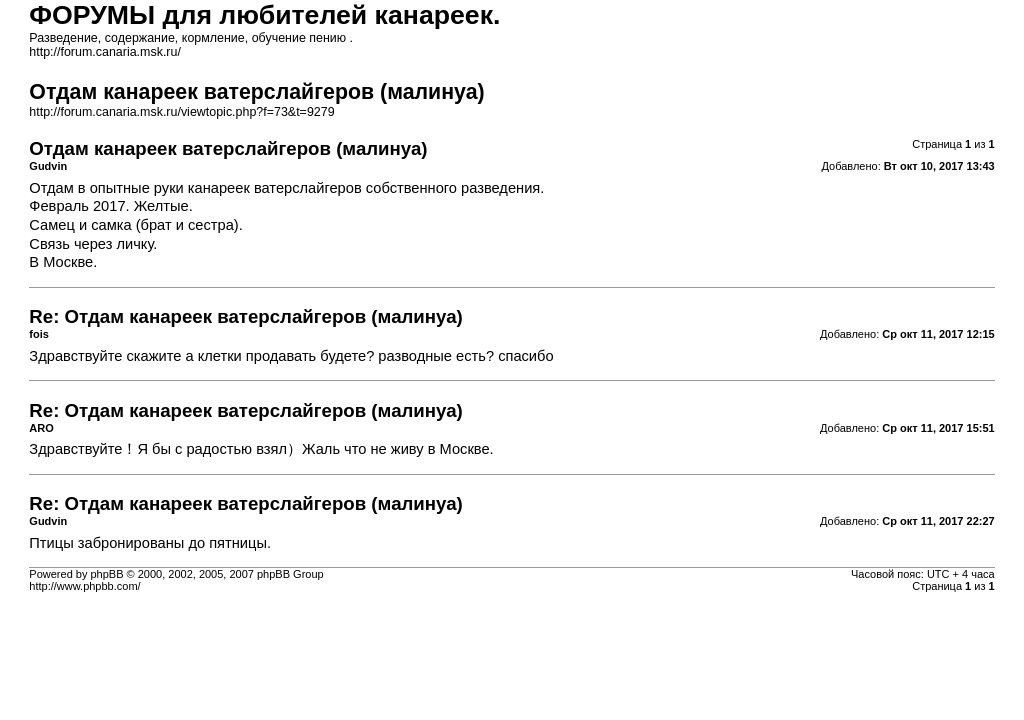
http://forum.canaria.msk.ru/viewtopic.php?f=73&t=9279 (181, 112)
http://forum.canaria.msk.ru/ (105, 52)
